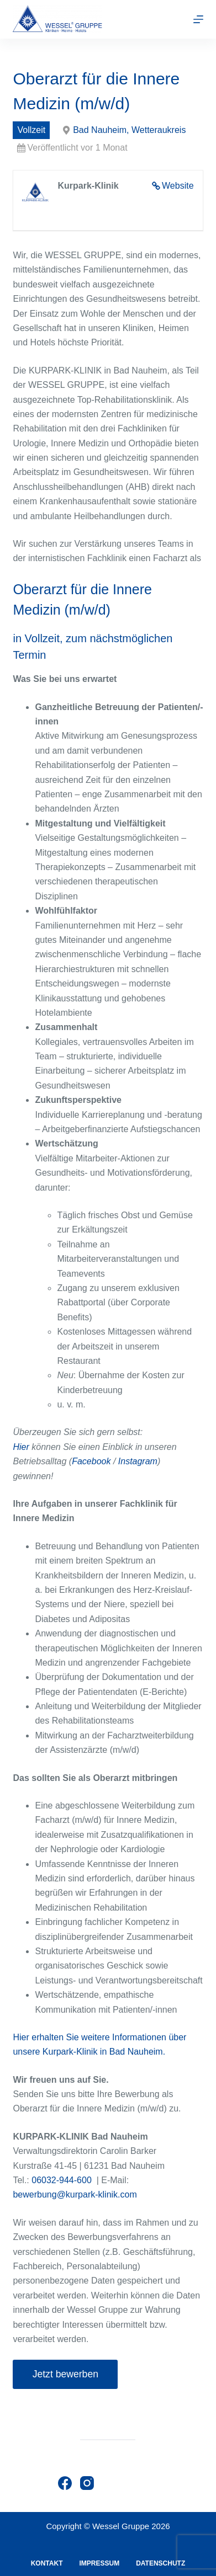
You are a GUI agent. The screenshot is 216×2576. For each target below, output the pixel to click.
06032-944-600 (61, 2180)
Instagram (137, 1461)
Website (178, 185)
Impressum (99, 2563)
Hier (21, 1447)
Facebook (91, 1461)
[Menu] (198, 19)
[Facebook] (65, 2483)
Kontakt (47, 2563)
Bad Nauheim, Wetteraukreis (129, 130)
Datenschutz (160, 2563)
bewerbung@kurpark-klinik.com (74, 2194)
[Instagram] (87, 2483)
